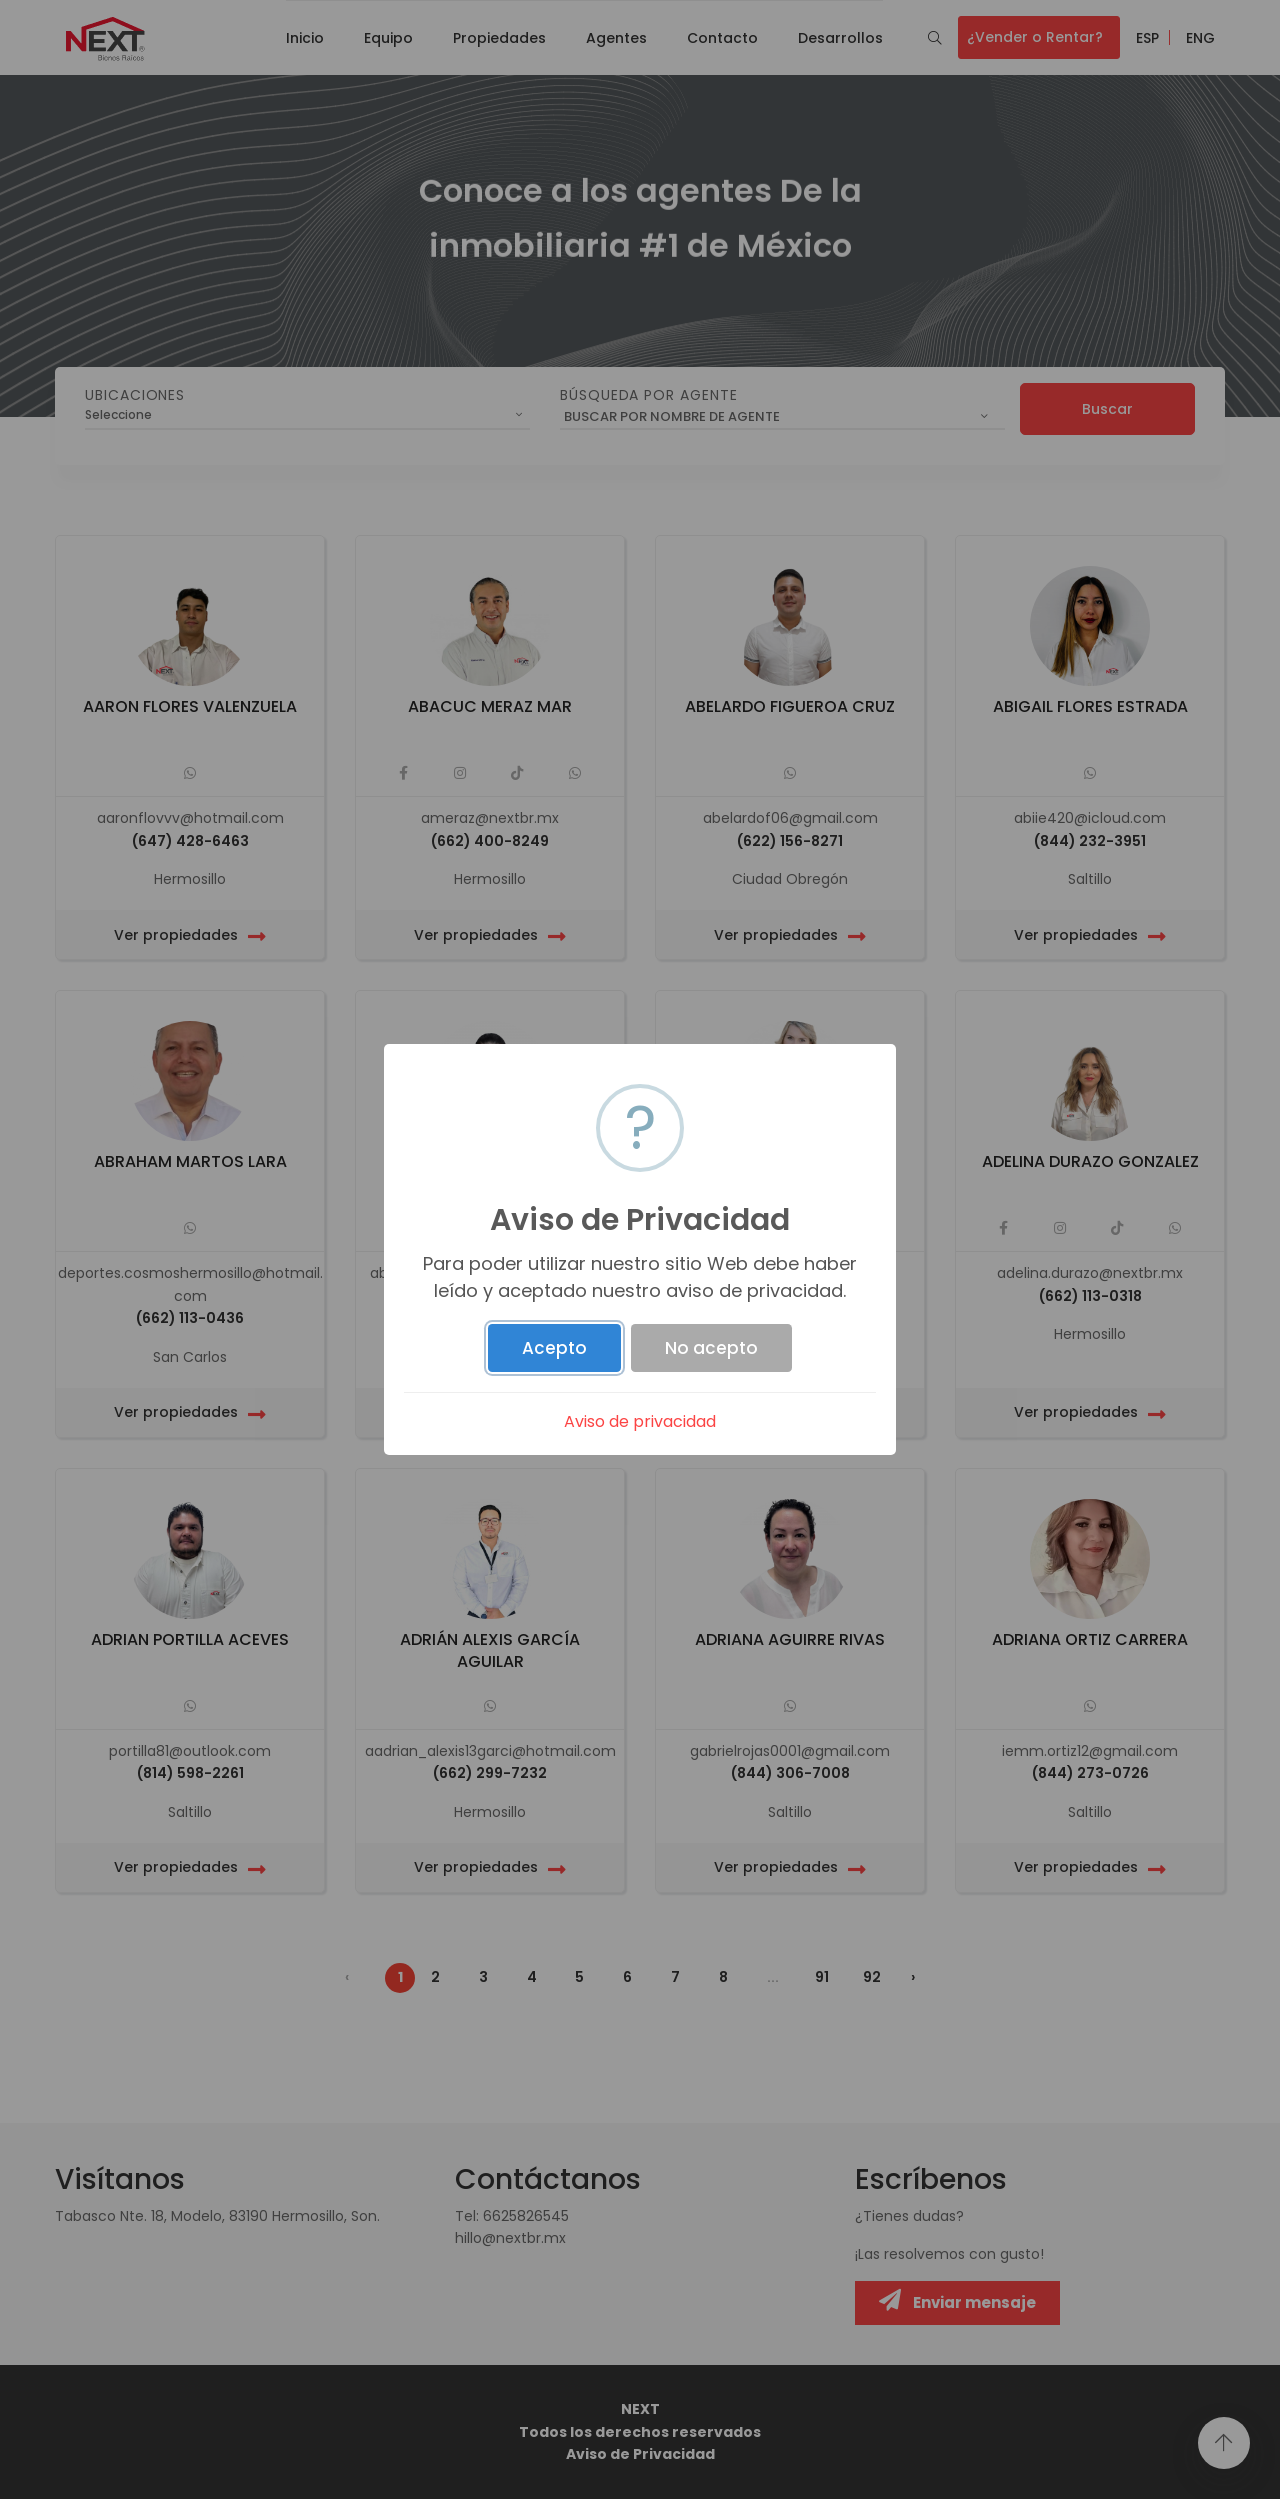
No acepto (711, 1348)
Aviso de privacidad (640, 1421)
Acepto (554, 1348)
